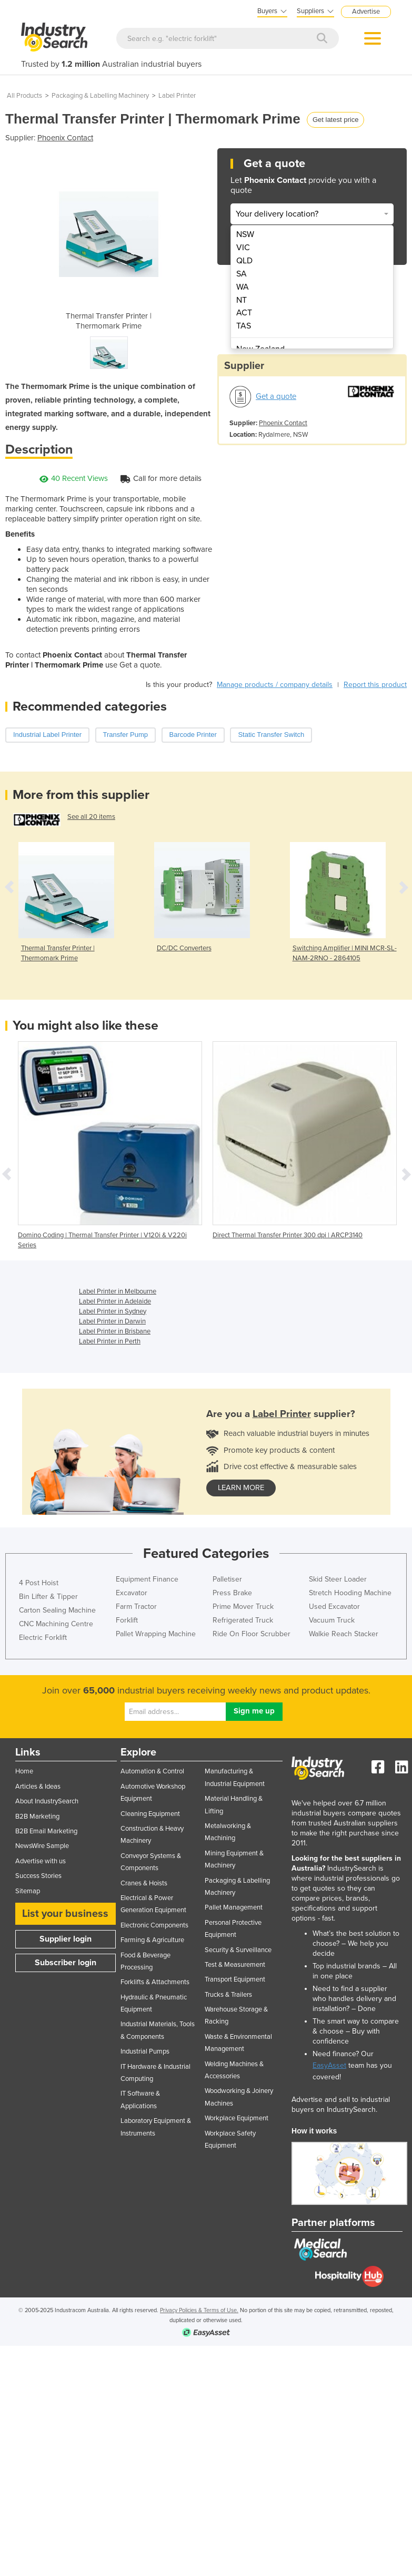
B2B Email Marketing (46, 1831)
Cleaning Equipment (150, 1814)
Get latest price (335, 120)
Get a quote (276, 396)
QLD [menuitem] (244, 260)
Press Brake (232, 1592)
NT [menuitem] (241, 300)
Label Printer (177, 95)
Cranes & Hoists (143, 1883)
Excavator (131, 1592)
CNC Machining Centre (56, 1623)
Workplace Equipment (236, 2118)
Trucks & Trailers (228, 1994)
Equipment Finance (147, 1579)
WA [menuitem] (242, 287)
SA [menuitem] (241, 274)
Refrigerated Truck (243, 1620)
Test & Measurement (235, 1965)
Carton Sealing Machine (57, 1610)
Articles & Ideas (38, 1786)
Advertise (366, 11)
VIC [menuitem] (243, 247)
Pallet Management (234, 1907)
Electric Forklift (43, 1637)
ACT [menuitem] (244, 312)
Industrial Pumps (144, 2051)
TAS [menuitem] (243, 326)
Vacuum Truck (332, 1620)
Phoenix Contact (65, 137)
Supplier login (65, 1939)
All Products (24, 95)
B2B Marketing (37, 1816)
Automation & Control (152, 1771)
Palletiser (227, 1579)
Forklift (127, 1620)
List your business (65, 1913)
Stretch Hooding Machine (350, 1592)
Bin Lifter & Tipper (48, 1596)
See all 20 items (91, 817)
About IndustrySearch (46, 1801)
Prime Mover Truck (243, 1606)
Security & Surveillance (238, 1950)
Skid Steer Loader (338, 1579)
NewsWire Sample (42, 1846)
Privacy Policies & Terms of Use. (199, 2310)
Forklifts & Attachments (154, 1982)
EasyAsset (329, 2065)
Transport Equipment (235, 1979)
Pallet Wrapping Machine (156, 1633)
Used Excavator (334, 1606)
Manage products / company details (275, 684)
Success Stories (38, 1876)
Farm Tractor (136, 1606)
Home (24, 1771)
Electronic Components (154, 1925)
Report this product (375, 684)
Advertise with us (40, 1861)
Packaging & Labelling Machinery (100, 95)
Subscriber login (65, 1962)
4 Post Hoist (38, 1582)
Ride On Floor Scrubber (251, 1633)
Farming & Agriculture (152, 1940)
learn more (241, 1487)
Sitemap (27, 1891)
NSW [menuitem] (245, 234)
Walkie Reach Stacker (343, 1633)
